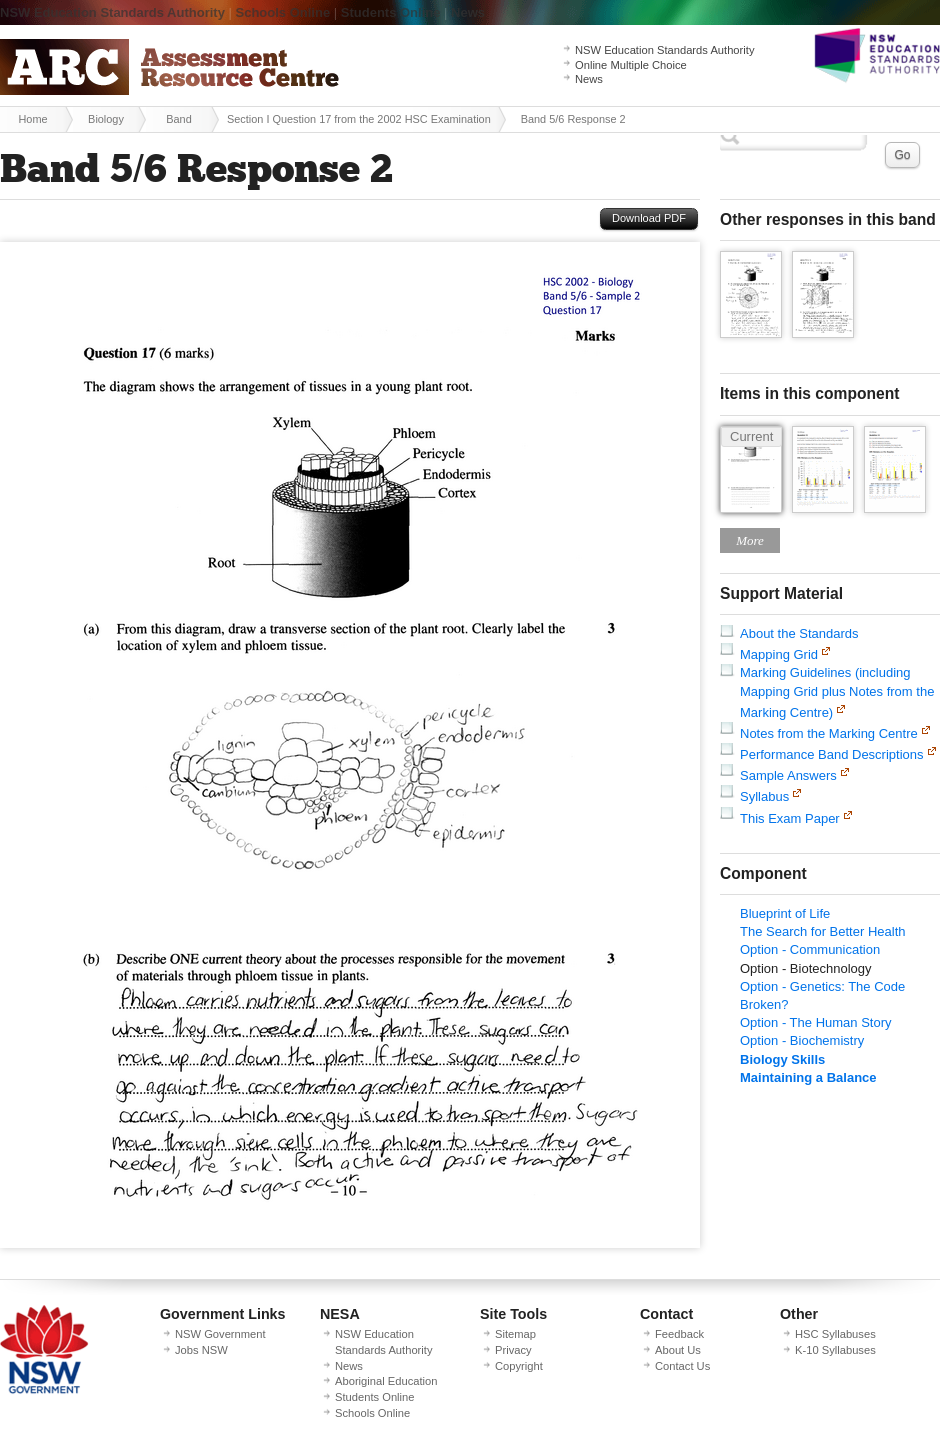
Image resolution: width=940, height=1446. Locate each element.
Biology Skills (782, 1059)
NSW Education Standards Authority (112, 12)
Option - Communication (810, 949)
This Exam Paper (790, 818)
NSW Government (220, 1334)
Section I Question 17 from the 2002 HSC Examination (359, 119)
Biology (106, 119)
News (468, 12)
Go (902, 155)
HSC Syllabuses (835, 1334)
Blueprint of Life (785, 913)
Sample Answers (788, 775)
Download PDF (649, 218)
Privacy (513, 1350)
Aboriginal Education (386, 1381)
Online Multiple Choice (631, 65)
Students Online (391, 12)
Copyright (519, 1366)
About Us (678, 1350)
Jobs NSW (201, 1350)
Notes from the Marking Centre (829, 733)
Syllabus (764, 796)
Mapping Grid (779, 654)
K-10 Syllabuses (835, 1350)
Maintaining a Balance (808, 1077)
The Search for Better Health (822, 931)
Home (32, 119)
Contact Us (682, 1366)
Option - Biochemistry (802, 1040)
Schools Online (283, 12)
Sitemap (515, 1334)
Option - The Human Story (816, 1022)
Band (178, 119)
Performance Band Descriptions (832, 754)
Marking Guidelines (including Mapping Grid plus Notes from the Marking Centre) (837, 692)
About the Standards (799, 633)
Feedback (679, 1334)
